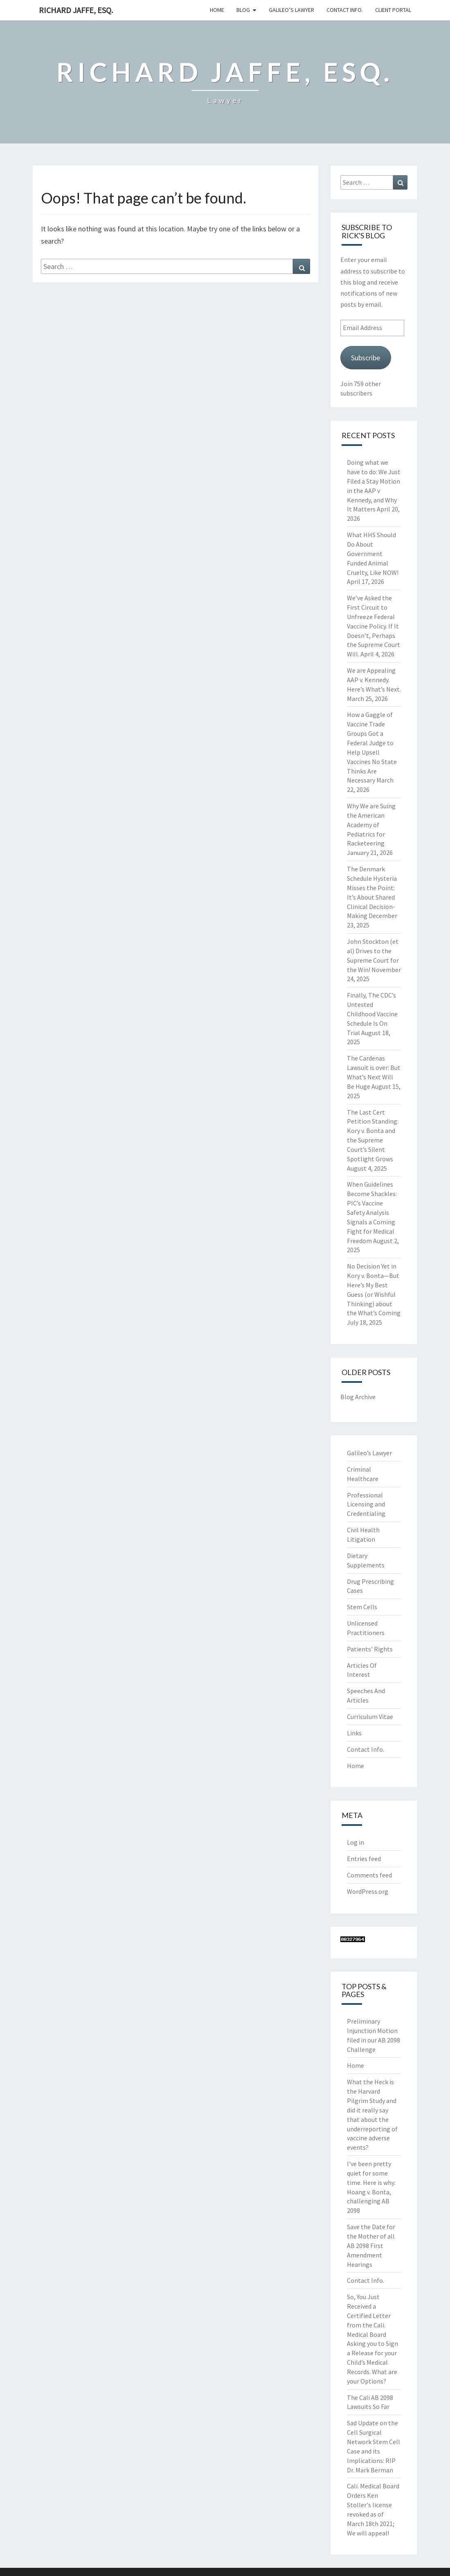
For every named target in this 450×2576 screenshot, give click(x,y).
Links (354, 1733)
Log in (355, 1842)
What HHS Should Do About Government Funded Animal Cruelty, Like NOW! (372, 553)
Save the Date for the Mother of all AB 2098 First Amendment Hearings (371, 2245)
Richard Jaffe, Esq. (76, 10)
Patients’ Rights (370, 1649)
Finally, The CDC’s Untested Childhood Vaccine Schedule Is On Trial (372, 1013)
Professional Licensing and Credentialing (366, 1504)
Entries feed (364, 1859)
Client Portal (393, 10)
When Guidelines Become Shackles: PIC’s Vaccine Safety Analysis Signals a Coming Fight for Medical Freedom (372, 1212)
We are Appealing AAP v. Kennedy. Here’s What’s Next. (374, 679)
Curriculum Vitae (370, 1716)
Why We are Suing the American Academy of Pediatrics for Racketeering (371, 824)
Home (217, 10)
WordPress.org (367, 1891)
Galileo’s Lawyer (291, 10)
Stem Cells (362, 1607)
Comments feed (369, 1875)
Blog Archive (358, 1397)
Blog (243, 10)
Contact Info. (344, 10)
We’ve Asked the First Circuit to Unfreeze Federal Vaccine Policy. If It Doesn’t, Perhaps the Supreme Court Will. (373, 626)
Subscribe (365, 357)
